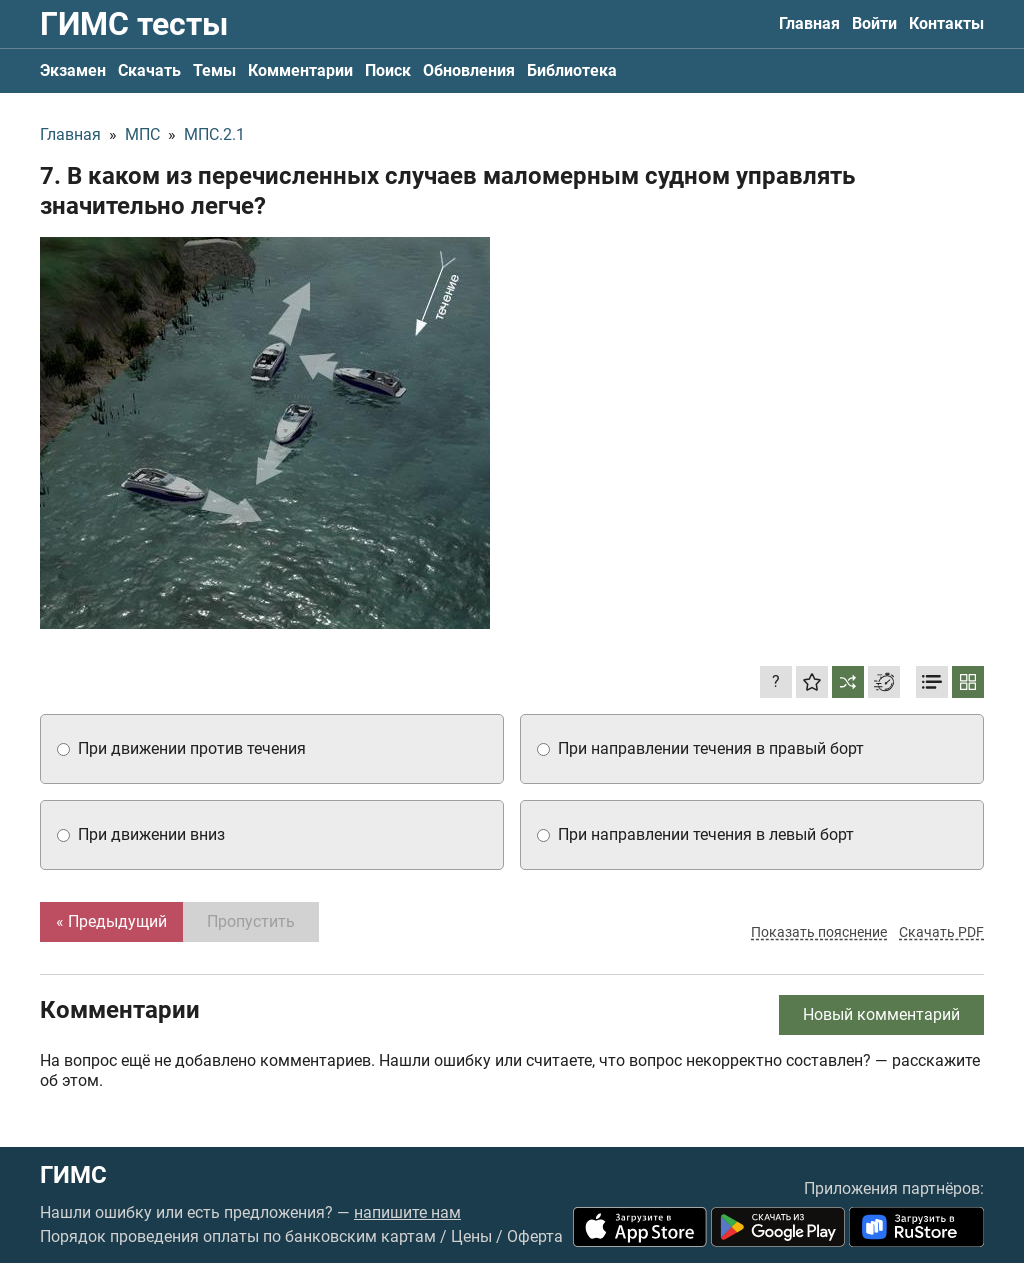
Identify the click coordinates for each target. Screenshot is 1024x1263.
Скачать (149, 70)
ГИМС (73, 1175)
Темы (214, 70)
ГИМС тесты (134, 24)
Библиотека (572, 70)
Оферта (535, 1236)
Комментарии (300, 70)
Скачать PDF (941, 932)
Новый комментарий (881, 1014)
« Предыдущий (111, 921)
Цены (471, 1236)
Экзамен (73, 70)
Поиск (388, 70)
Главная (809, 23)
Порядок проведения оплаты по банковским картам (238, 1236)
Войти (874, 23)
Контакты (946, 23)
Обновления (469, 70)
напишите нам (407, 1212)
